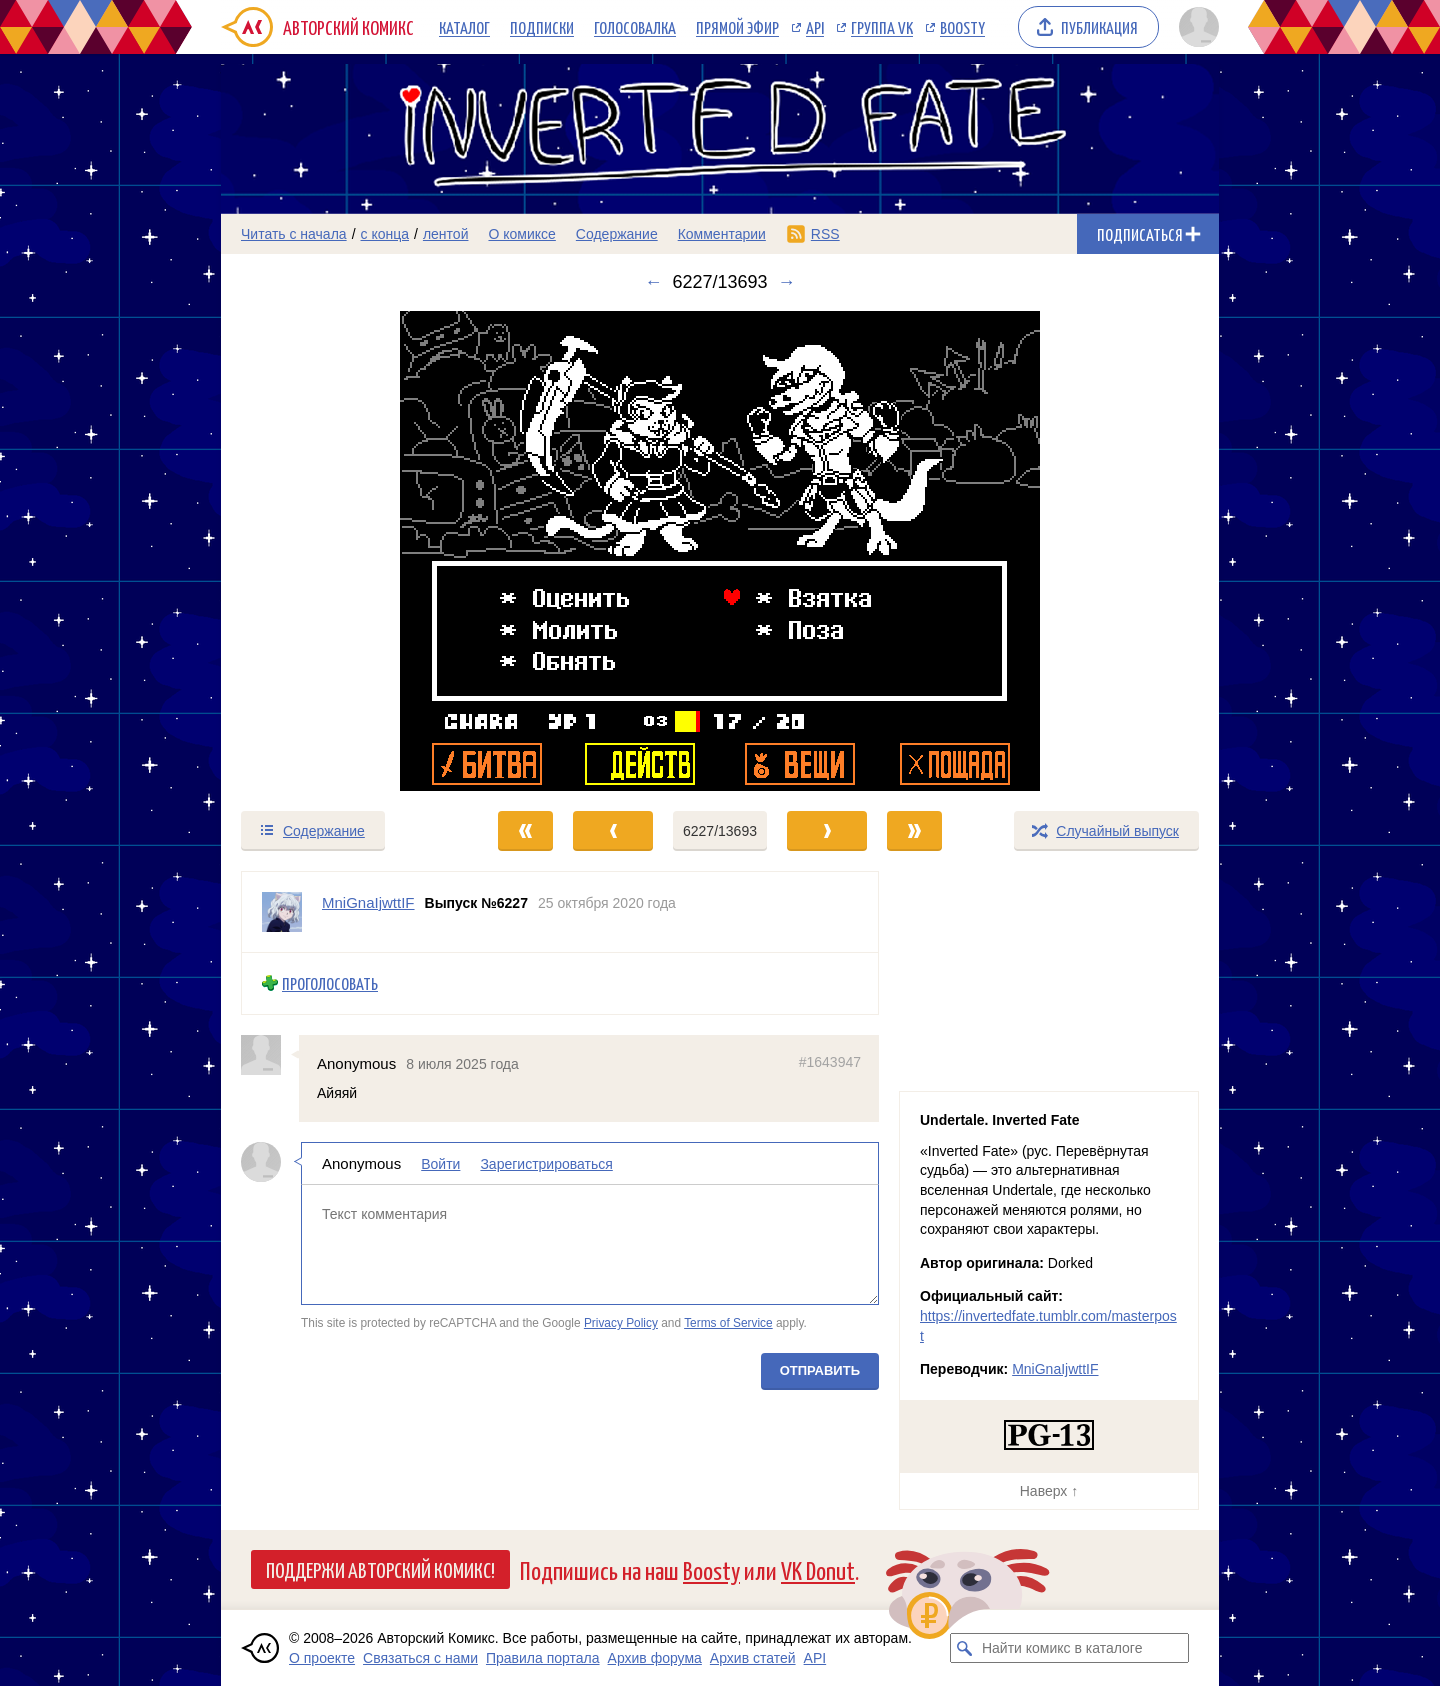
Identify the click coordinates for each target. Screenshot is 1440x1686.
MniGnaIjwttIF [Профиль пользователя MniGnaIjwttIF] (368, 902)
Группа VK (882, 27)
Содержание (617, 234)
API (815, 27)
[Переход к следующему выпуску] (720, 551)
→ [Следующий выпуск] (787, 282)
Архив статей (753, 1658)
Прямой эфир (737, 27)
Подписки (542, 27)
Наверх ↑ (1049, 1491)
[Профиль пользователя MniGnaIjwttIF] (282, 912)
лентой (446, 234)
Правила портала (543, 1658)
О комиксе (521, 234)
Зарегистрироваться (546, 1164)
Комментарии (722, 234)
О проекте (322, 1658)
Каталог (464, 27)
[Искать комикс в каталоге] (965, 1648)
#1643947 (830, 1061)
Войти (440, 1164)
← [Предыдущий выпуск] (653, 282)
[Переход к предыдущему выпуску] (346, 551)
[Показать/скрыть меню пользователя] (1195, 27)
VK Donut (818, 1569)
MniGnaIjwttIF (1055, 1369)
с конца (385, 234)
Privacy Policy (621, 1323)
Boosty (962, 27)
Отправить (820, 1370)
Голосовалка (635, 27)
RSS (825, 234)
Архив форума (655, 1658)
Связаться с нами (420, 1658)
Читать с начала (294, 234)
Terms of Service (728, 1323)
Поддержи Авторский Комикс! (380, 1569)
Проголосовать (330, 983)
